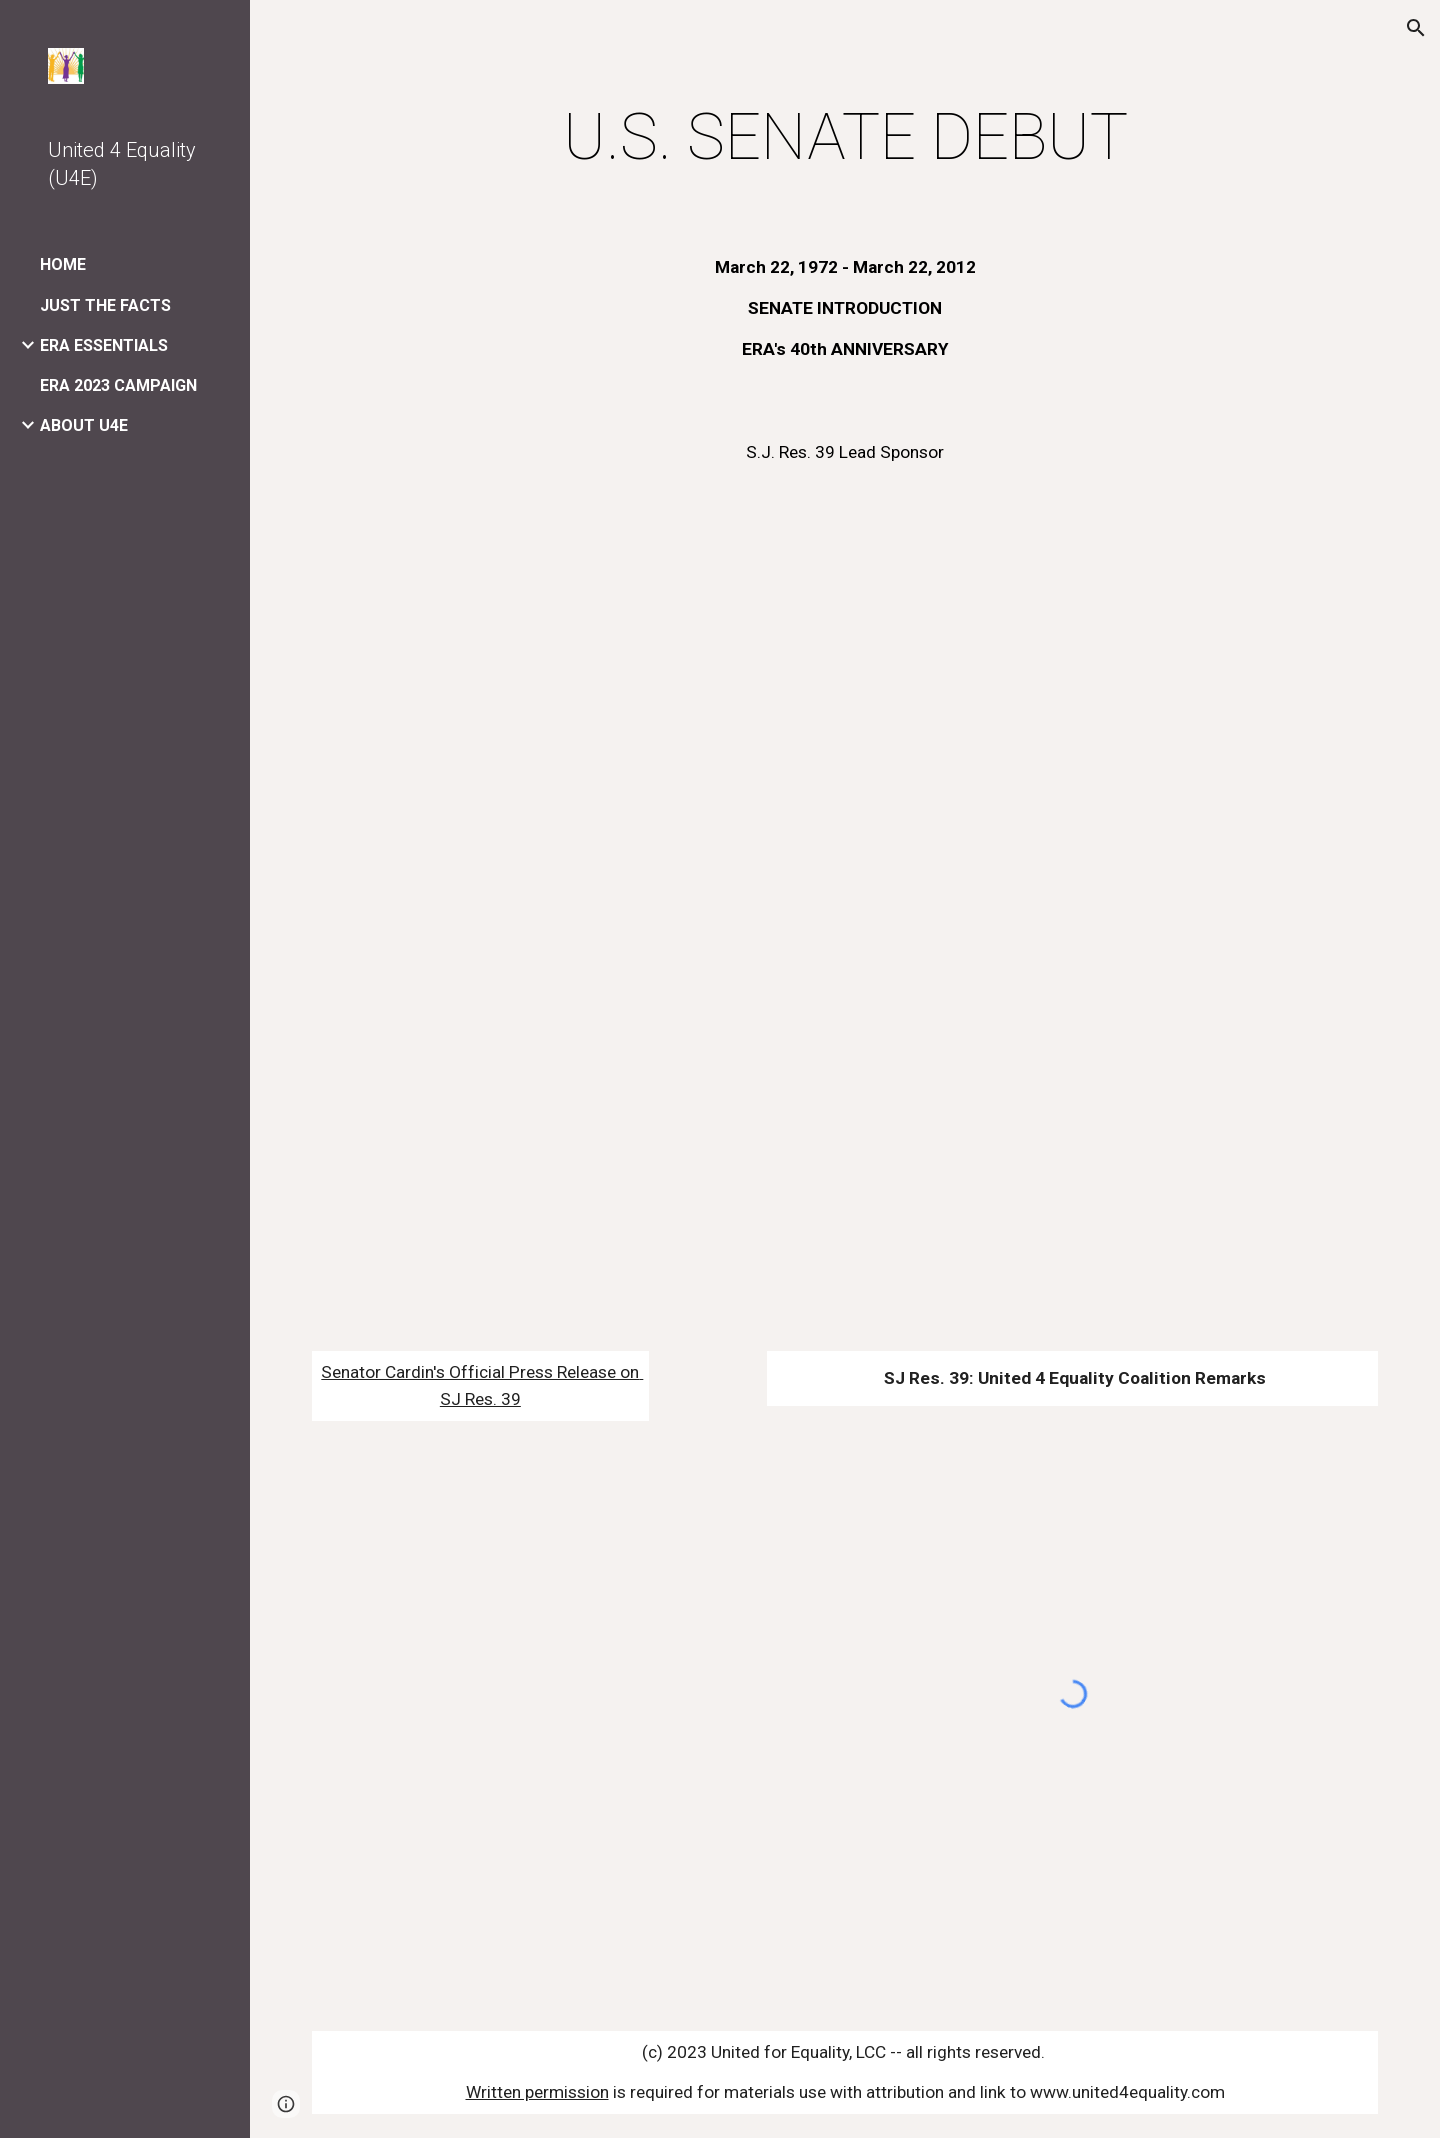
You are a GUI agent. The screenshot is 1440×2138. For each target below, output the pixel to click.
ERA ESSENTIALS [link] (104, 345)
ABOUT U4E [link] (84, 425)
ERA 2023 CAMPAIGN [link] (118, 385)
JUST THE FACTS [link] (105, 305)
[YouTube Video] (845, 915)
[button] (1416, 28)
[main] (845, 138)
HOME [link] (63, 264)
